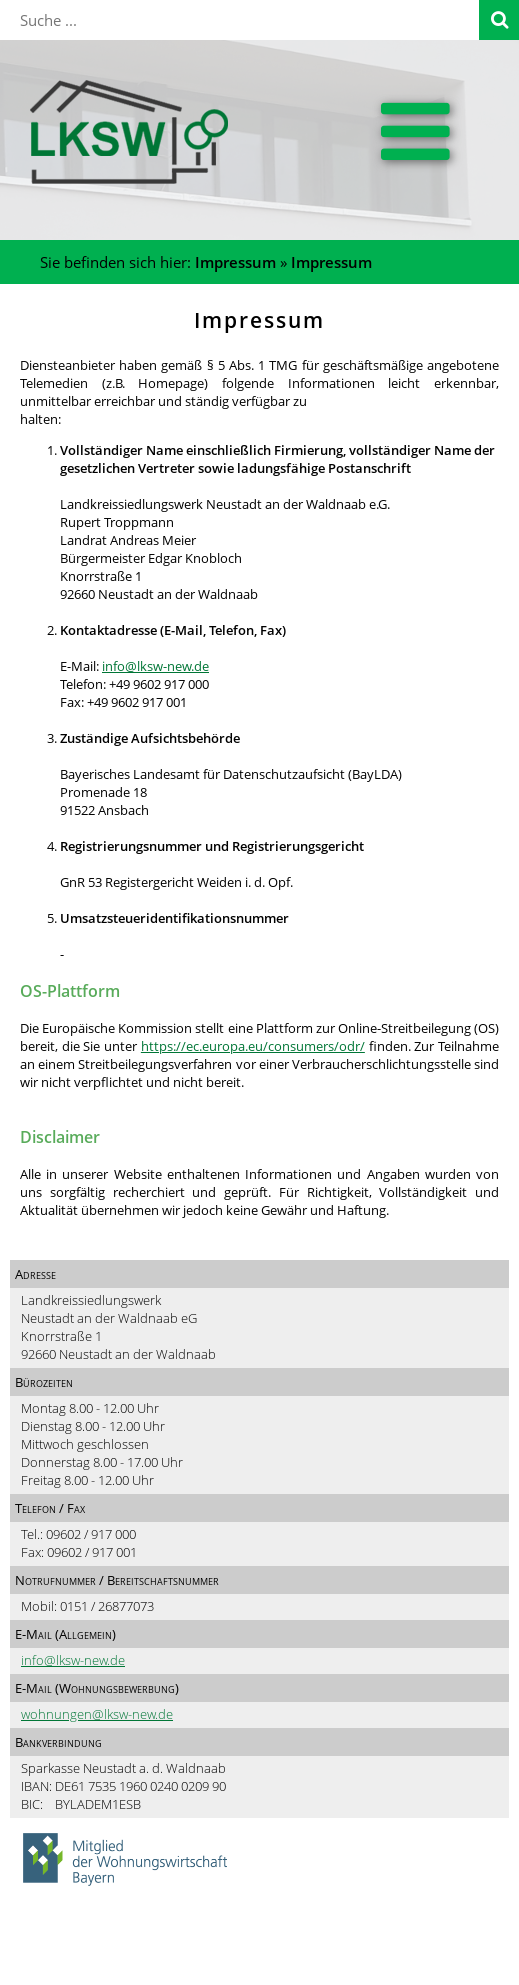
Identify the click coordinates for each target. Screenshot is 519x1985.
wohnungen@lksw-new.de (97, 1714)
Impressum (235, 262)
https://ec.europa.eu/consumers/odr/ (253, 1046)
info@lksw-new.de (155, 666)
